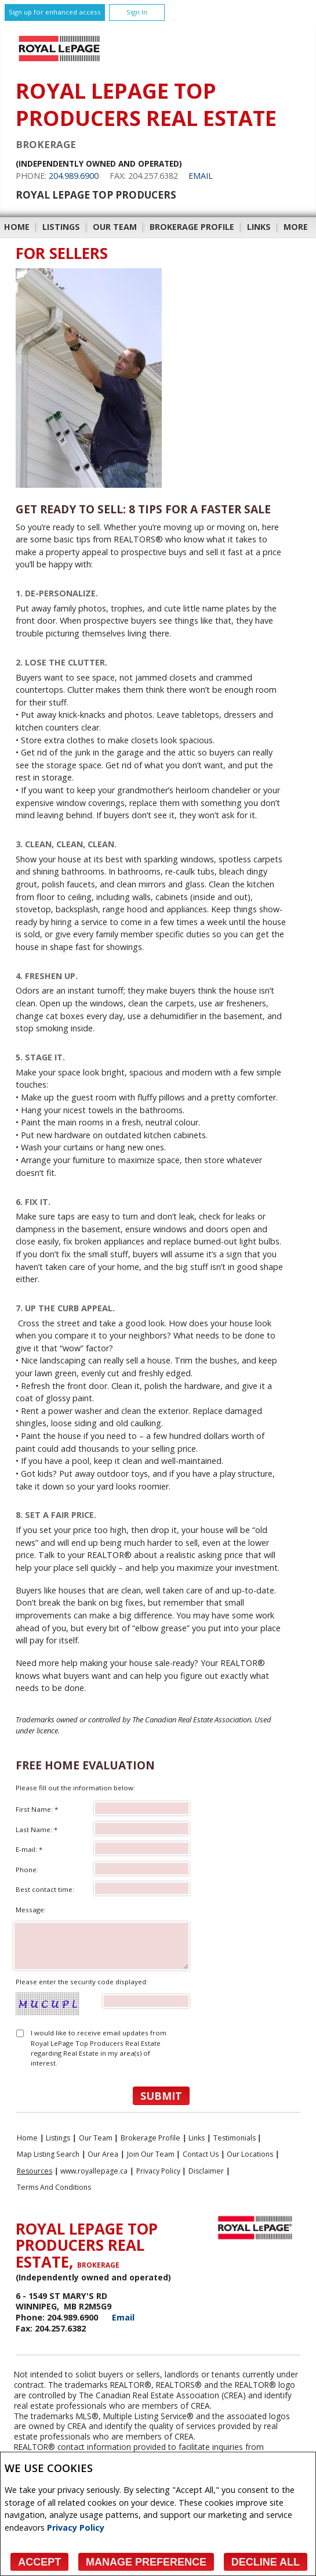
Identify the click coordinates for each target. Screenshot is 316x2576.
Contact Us (201, 2154)
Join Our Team (151, 2154)
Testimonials (234, 2138)
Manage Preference (146, 2562)
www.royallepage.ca (94, 2171)
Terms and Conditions (54, 2187)
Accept (39, 2562)
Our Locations (250, 2154)
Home (17, 226)
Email (200, 175)
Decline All (265, 2562)
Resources (34, 2171)
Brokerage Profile (192, 226)
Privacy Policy (75, 2527)
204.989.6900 (74, 175)
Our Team (115, 226)
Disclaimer (206, 2171)
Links (259, 226)
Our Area (103, 2154)
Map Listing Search (48, 2154)
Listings (61, 226)
